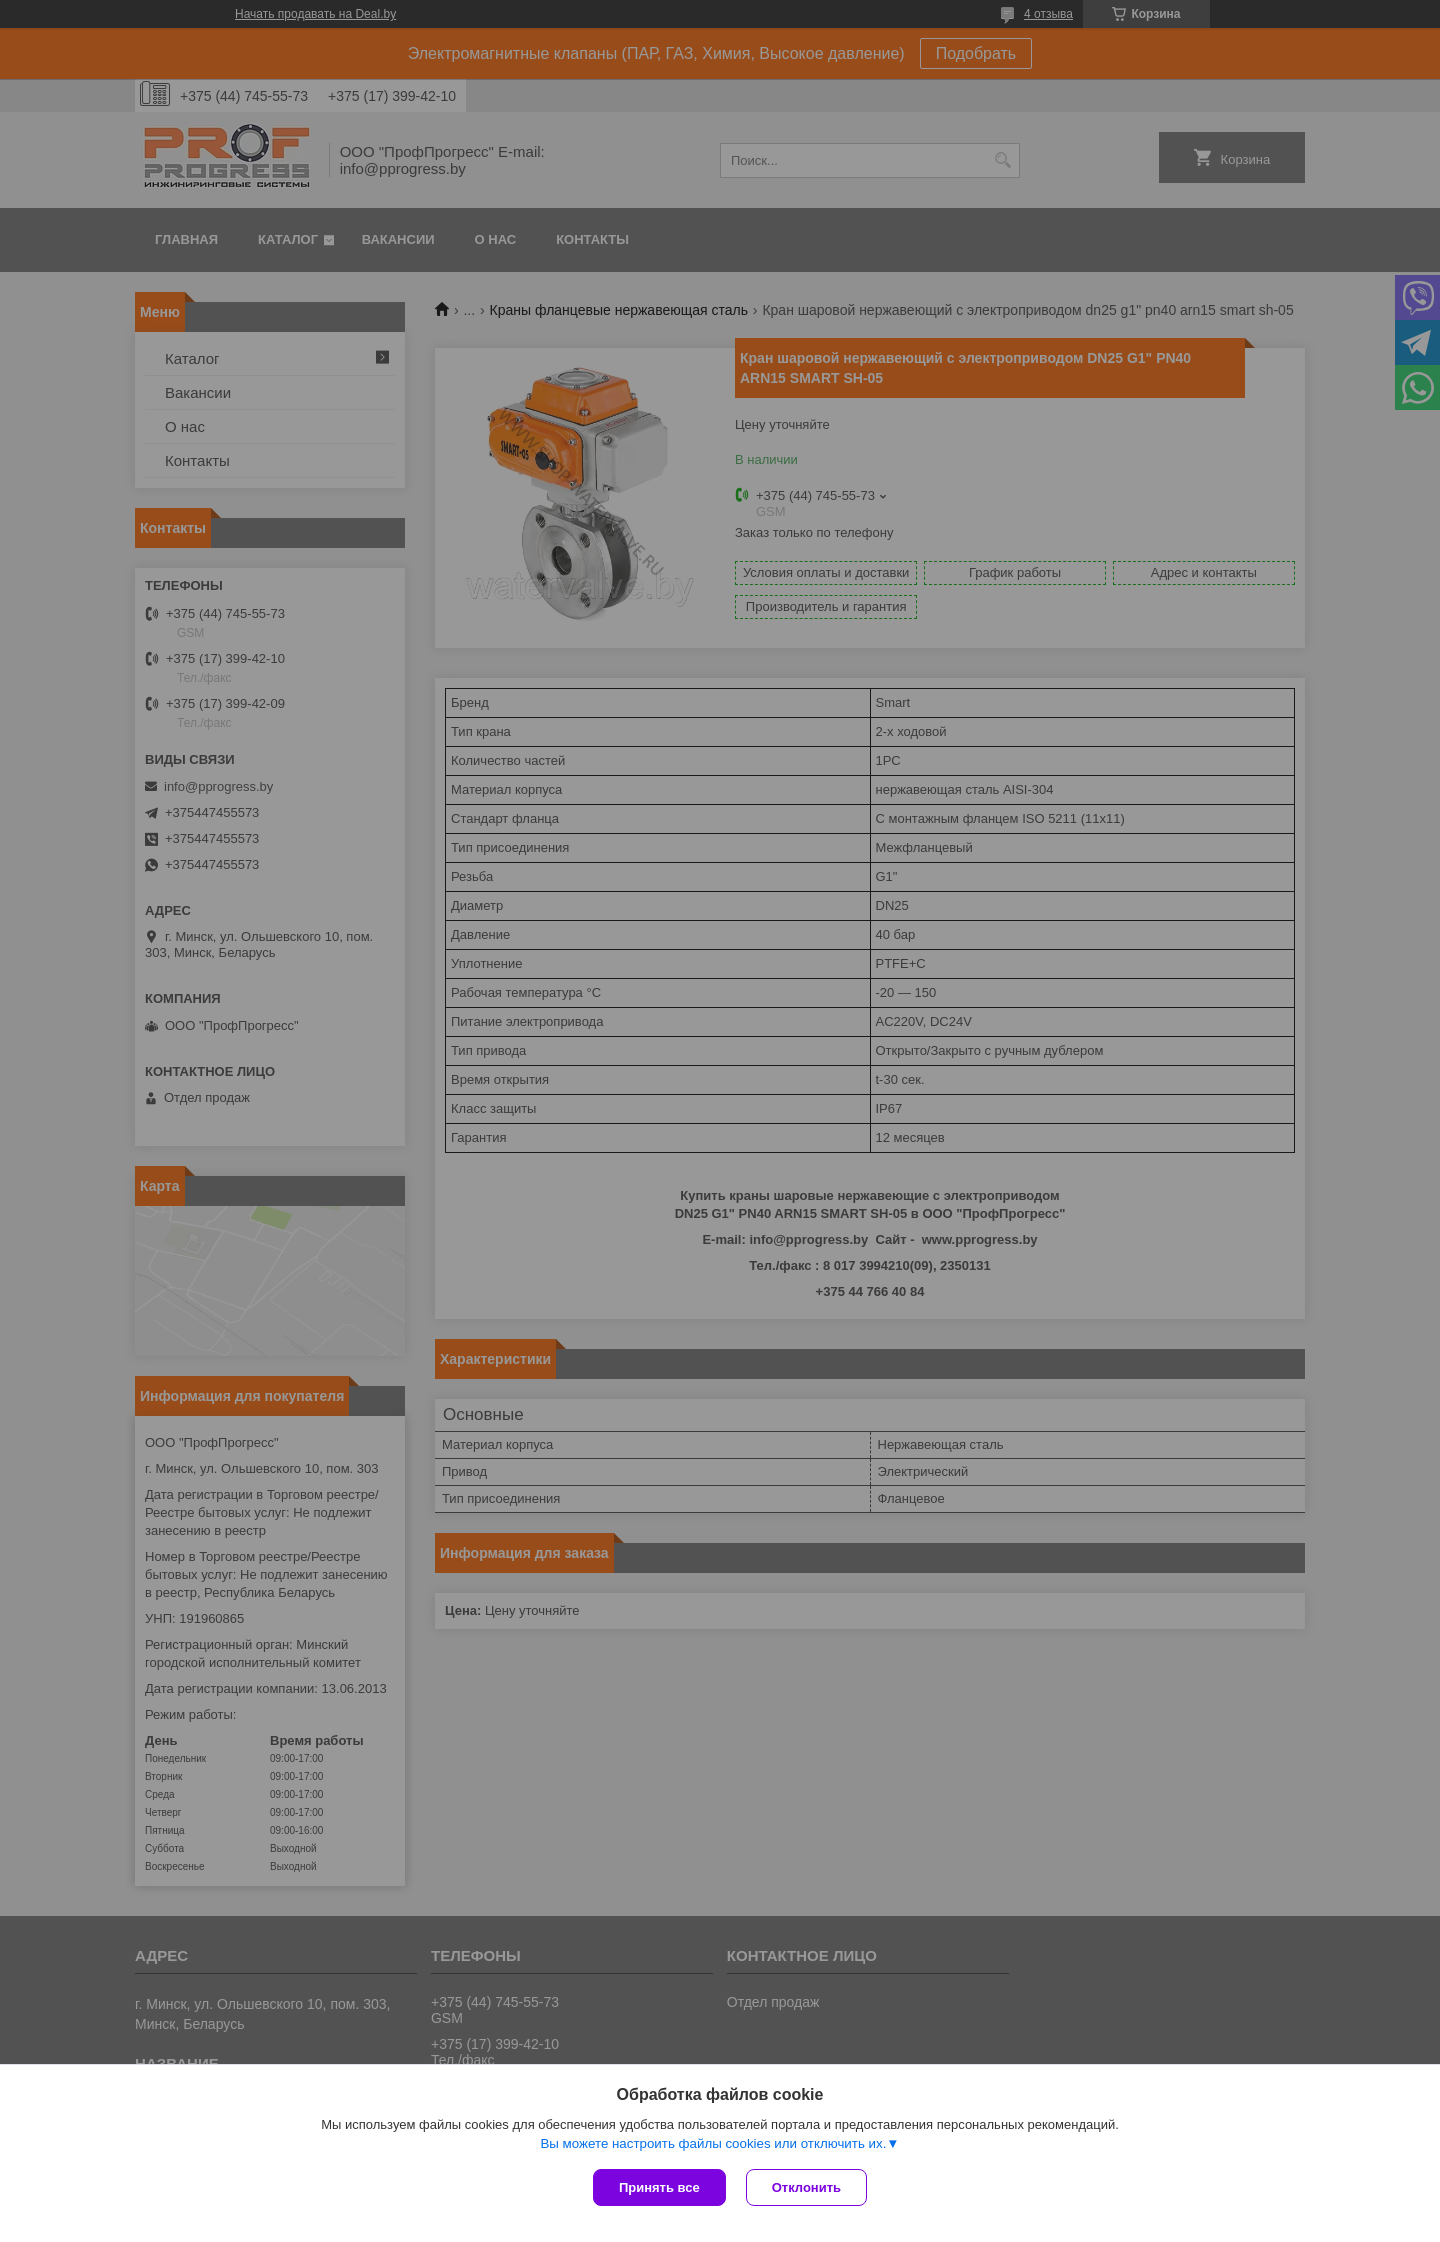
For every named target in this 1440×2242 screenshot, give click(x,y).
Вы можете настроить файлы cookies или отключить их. (713, 2143)
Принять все (659, 2187)
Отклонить (806, 2187)
